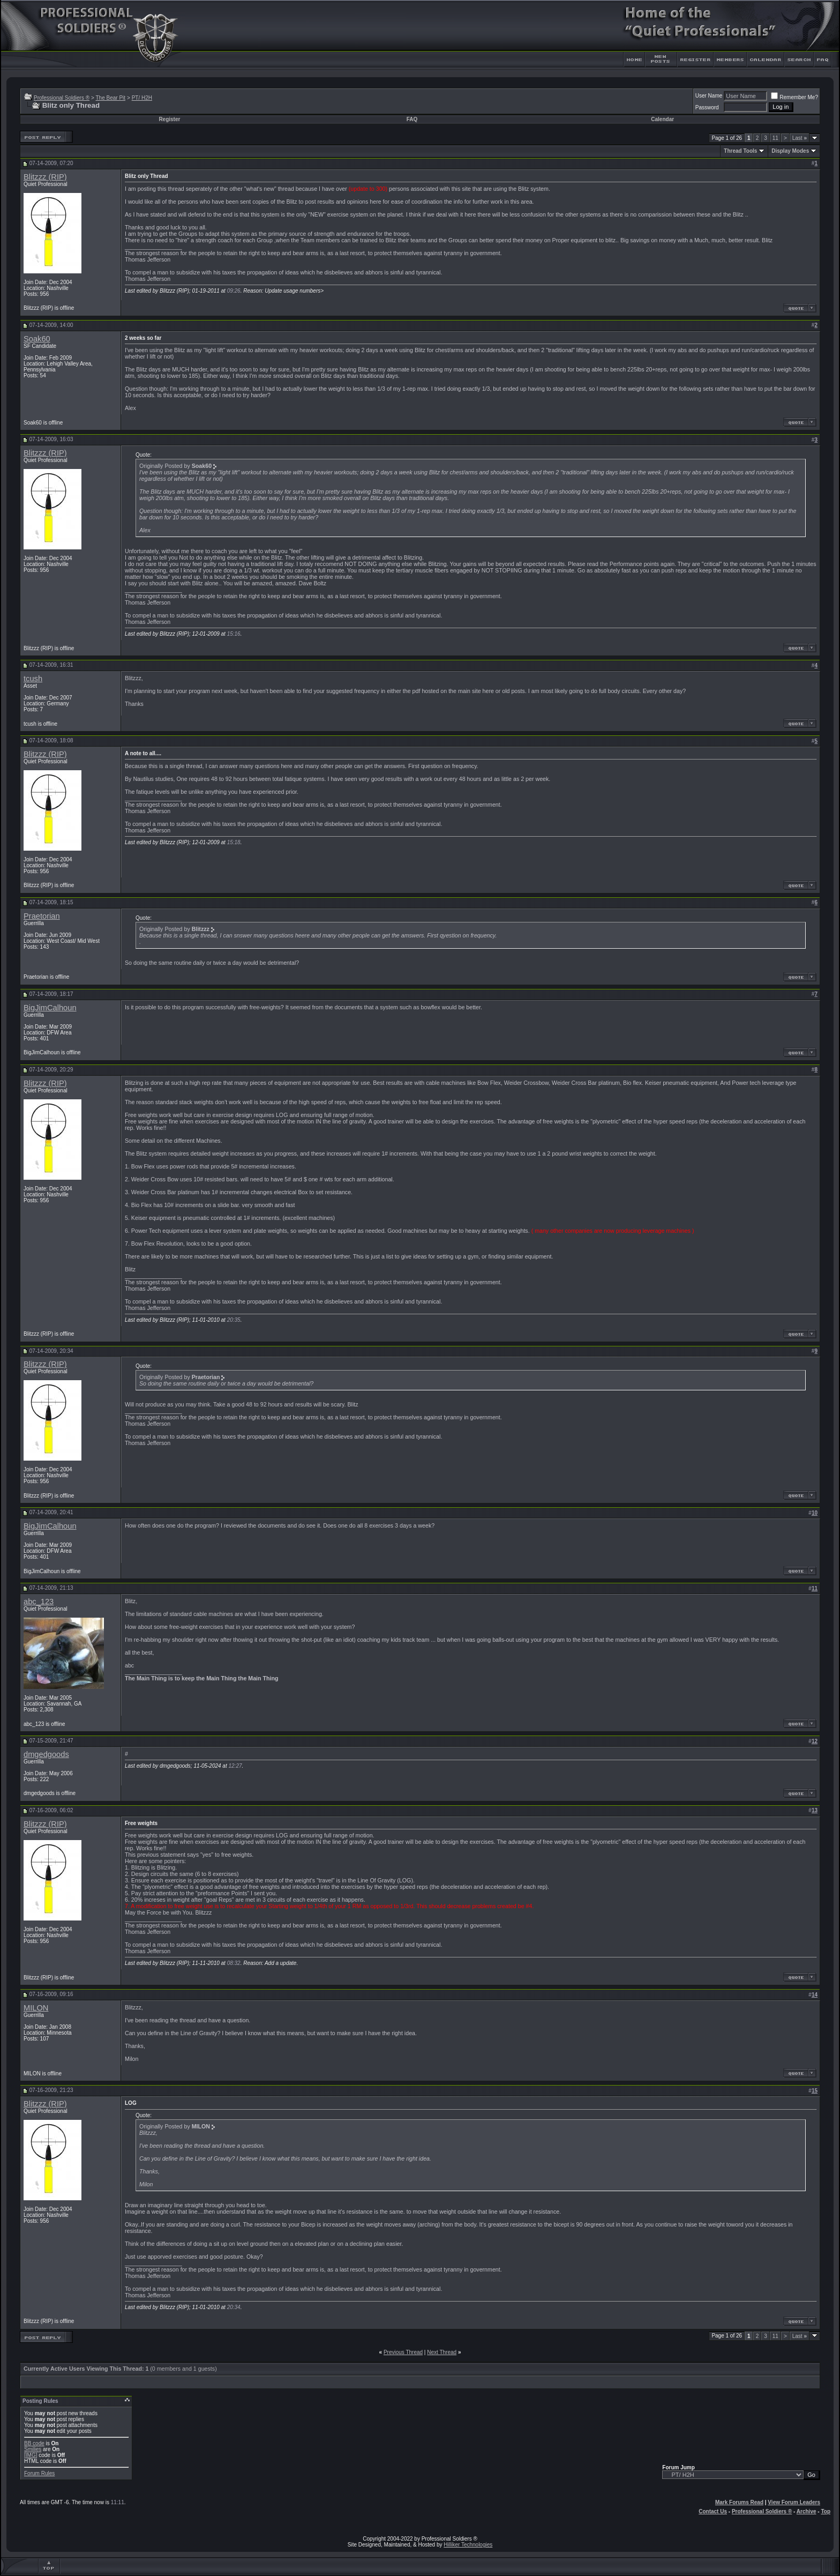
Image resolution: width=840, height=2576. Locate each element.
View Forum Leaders (794, 2502)
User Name (709, 96)
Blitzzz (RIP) (45, 177)
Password (707, 107)
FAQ (412, 119)
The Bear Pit (110, 98)
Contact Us (713, 2511)
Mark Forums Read (739, 2502)
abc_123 (39, 1601)
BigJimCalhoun (50, 1007)
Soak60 (37, 338)
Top (825, 2511)
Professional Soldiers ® (61, 98)
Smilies (32, 2449)
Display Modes (790, 151)
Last (799, 138)
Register (169, 119)
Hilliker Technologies (468, 2545)
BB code (34, 2443)
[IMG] (30, 2455)
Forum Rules (39, 2473)
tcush (33, 678)
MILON (36, 2008)
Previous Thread (403, 2352)
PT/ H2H (142, 98)
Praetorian (42, 916)
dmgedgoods (46, 1754)
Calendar (662, 119)
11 (775, 138)
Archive (806, 2511)
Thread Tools (740, 151)
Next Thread (441, 2352)
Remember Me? (794, 97)
